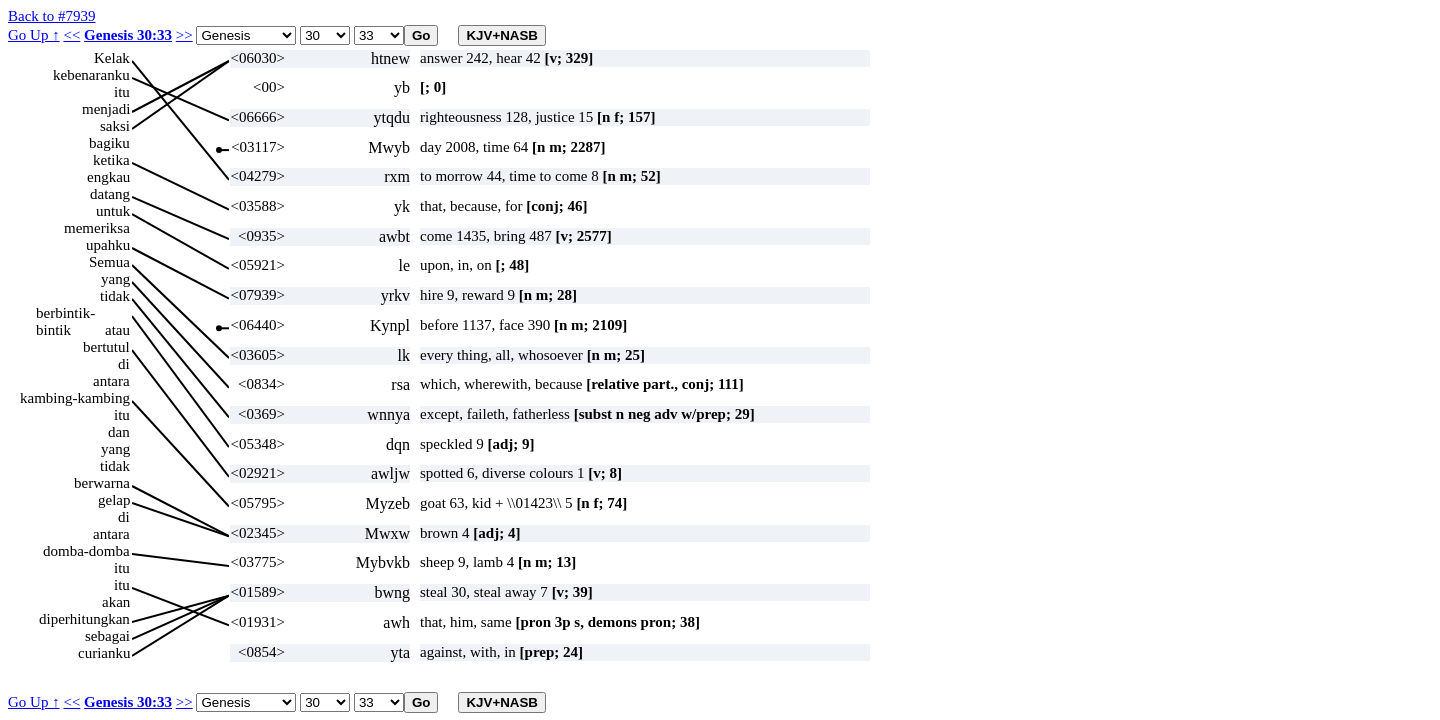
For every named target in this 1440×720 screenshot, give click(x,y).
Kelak (112, 58)
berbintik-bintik (65, 313)
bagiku (109, 143)
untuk (113, 211)
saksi (115, 126)
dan (119, 432)
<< (71, 35)
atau (117, 330)
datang (110, 194)
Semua (109, 262)
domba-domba (86, 551)
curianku (104, 653)
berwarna (102, 483)
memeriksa (97, 228)
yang (115, 279)
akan (116, 602)
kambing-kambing (75, 398)
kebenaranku (91, 75)
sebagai (107, 636)
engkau (108, 177)
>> (184, 35)
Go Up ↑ (34, 35)
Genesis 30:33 (128, 35)
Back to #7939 (52, 16)
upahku (108, 245)
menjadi (106, 109)
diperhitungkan (84, 619)
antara (111, 381)
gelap (114, 500)
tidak (115, 296)
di (124, 364)
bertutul (106, 347)
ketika (111, 160)
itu (122, 92)
